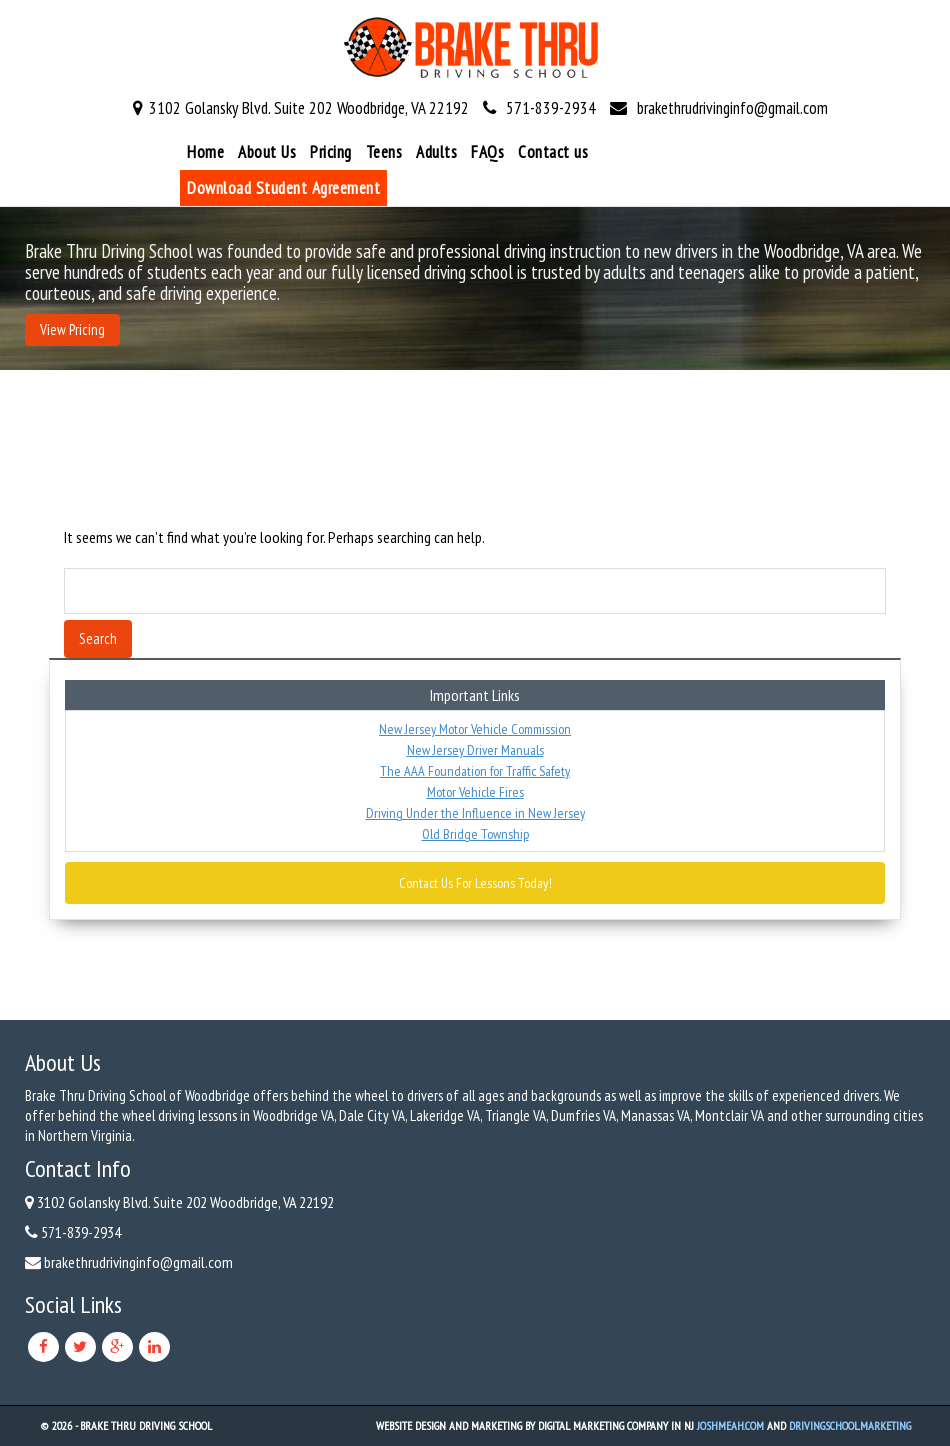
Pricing (331, 152)
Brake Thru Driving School (146, 1425)
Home (205, 152)
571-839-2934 (551, 108)
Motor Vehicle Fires (475, 792)
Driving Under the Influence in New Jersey (475, 813)
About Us (267, 152)
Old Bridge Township (475, 834)
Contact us (553, 152)
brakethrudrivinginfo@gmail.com (732, 108)
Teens (384, 152)
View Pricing (72, 329)
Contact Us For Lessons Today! (475, 883)
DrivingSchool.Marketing (850, 1425)
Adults (436, 152)
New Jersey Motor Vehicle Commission (475, 729)
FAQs (487, 152)
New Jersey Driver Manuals (475, 750)
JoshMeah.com (730, 1425)
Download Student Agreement (283, 188)
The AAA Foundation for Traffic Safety (475, 771)
